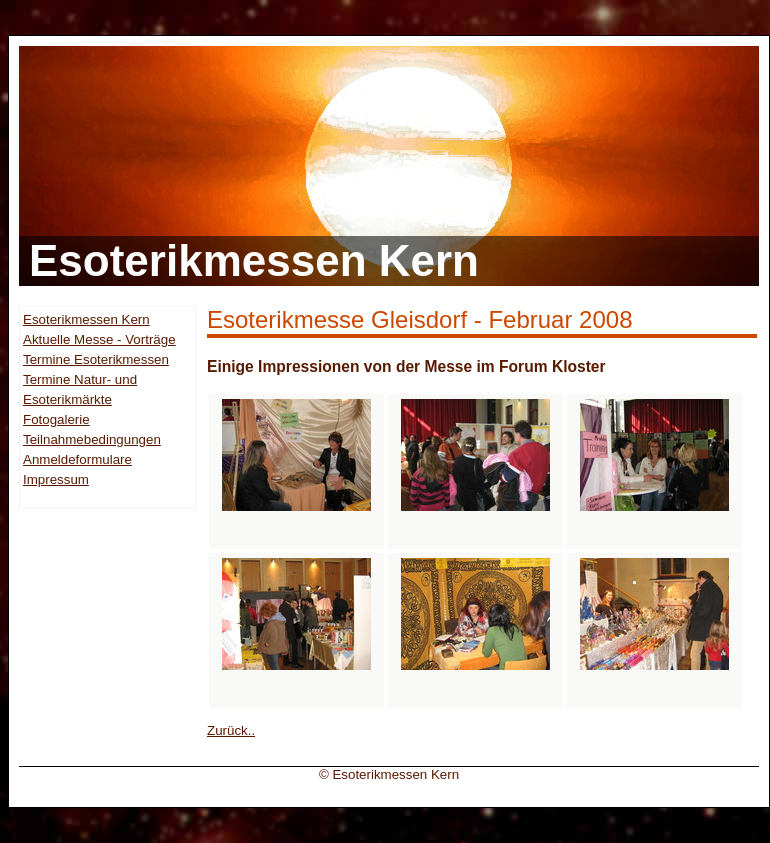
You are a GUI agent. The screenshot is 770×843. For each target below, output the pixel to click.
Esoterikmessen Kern (86, 319)
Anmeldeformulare (77, 459)
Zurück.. (231, 730)
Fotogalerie (56, 419)
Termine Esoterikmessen (96, 359)
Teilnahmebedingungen (92, 439)
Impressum (56, 479)
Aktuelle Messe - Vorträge (99, 339)
